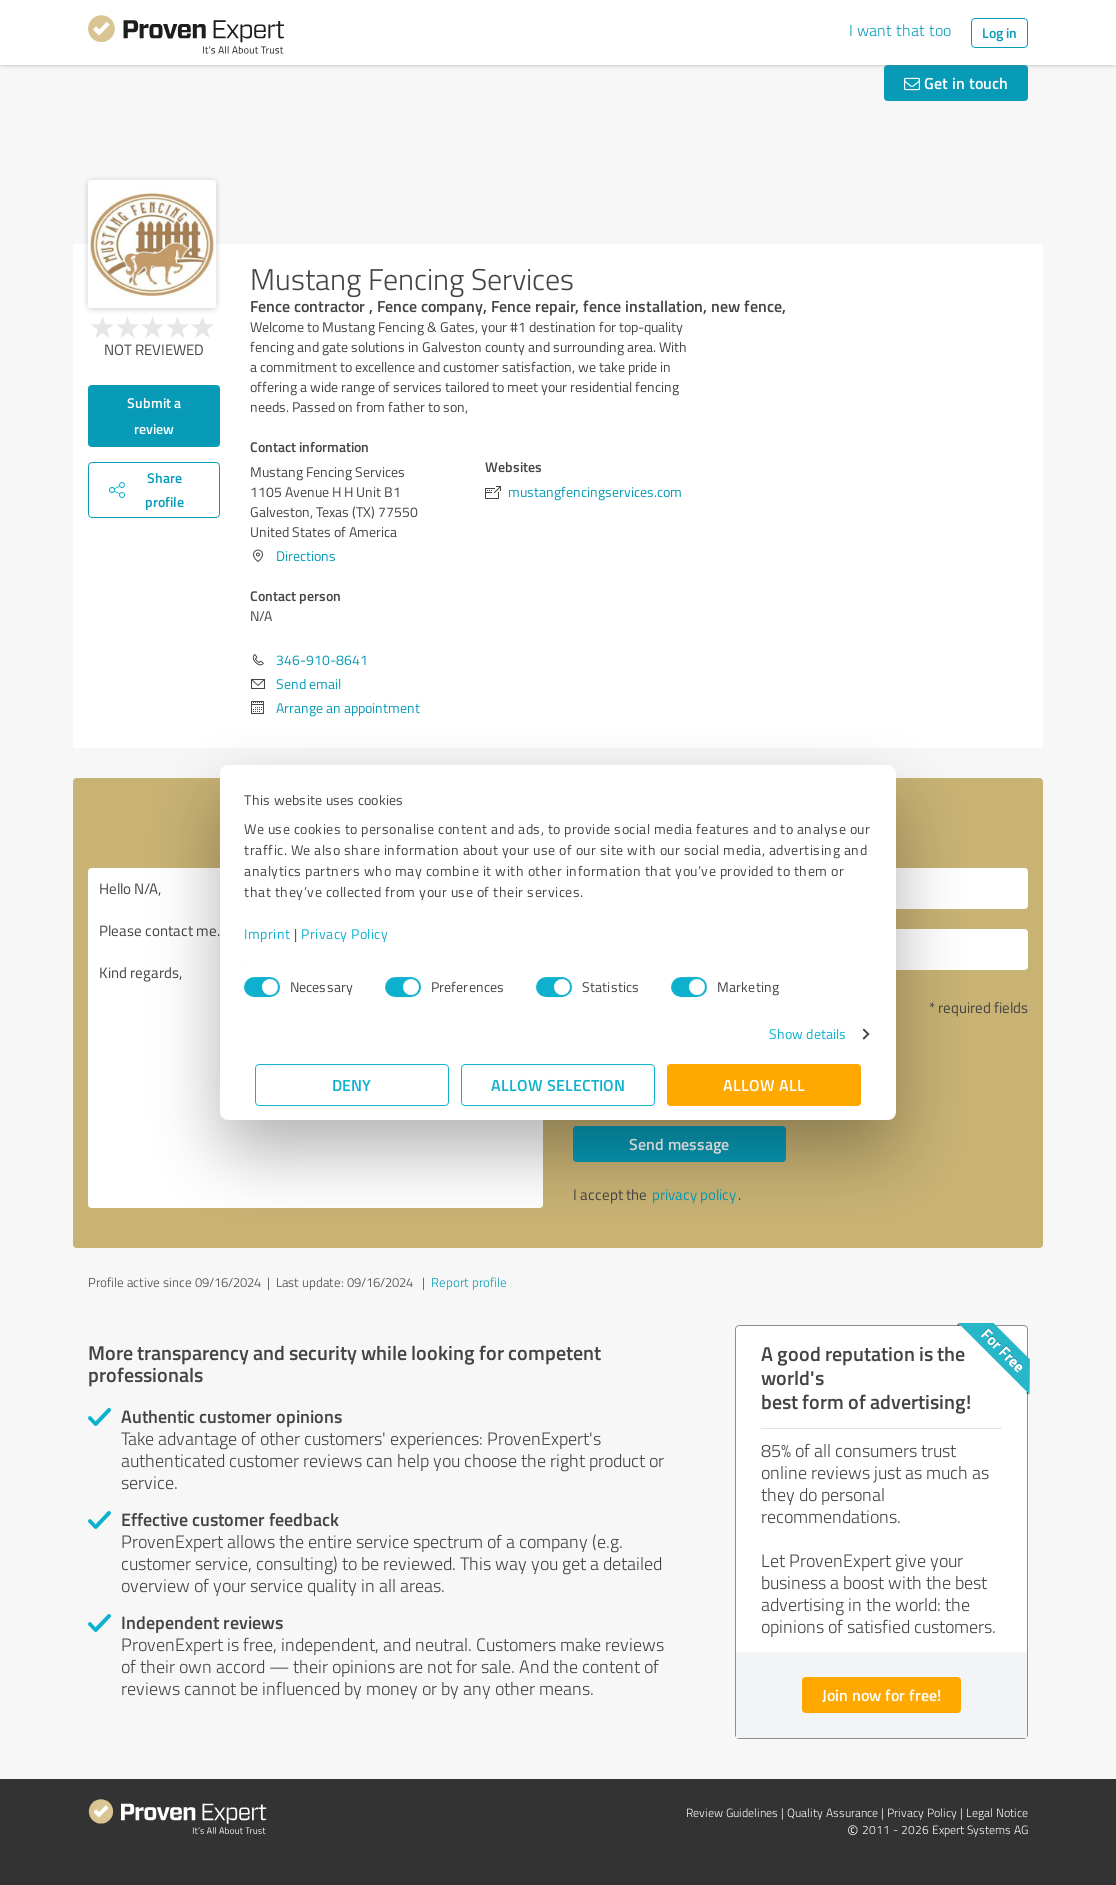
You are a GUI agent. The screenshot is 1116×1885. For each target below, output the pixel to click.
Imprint (278, 933)
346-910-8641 (322, 659)
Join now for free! (881, 1694)
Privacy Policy (355, 933)
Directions (306, 555)
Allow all (764, 1084)
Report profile (469, 1282)
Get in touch (956, 82)
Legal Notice (997, 1812)
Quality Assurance (832, 1812)
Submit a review (154, 415)
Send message (679, 1143)
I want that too (900, 30)
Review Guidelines (732, 1812)
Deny (352, 1084)
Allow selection (558, 1084)
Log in (999, 32)
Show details (796, 1033)
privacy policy (694, 1194)
